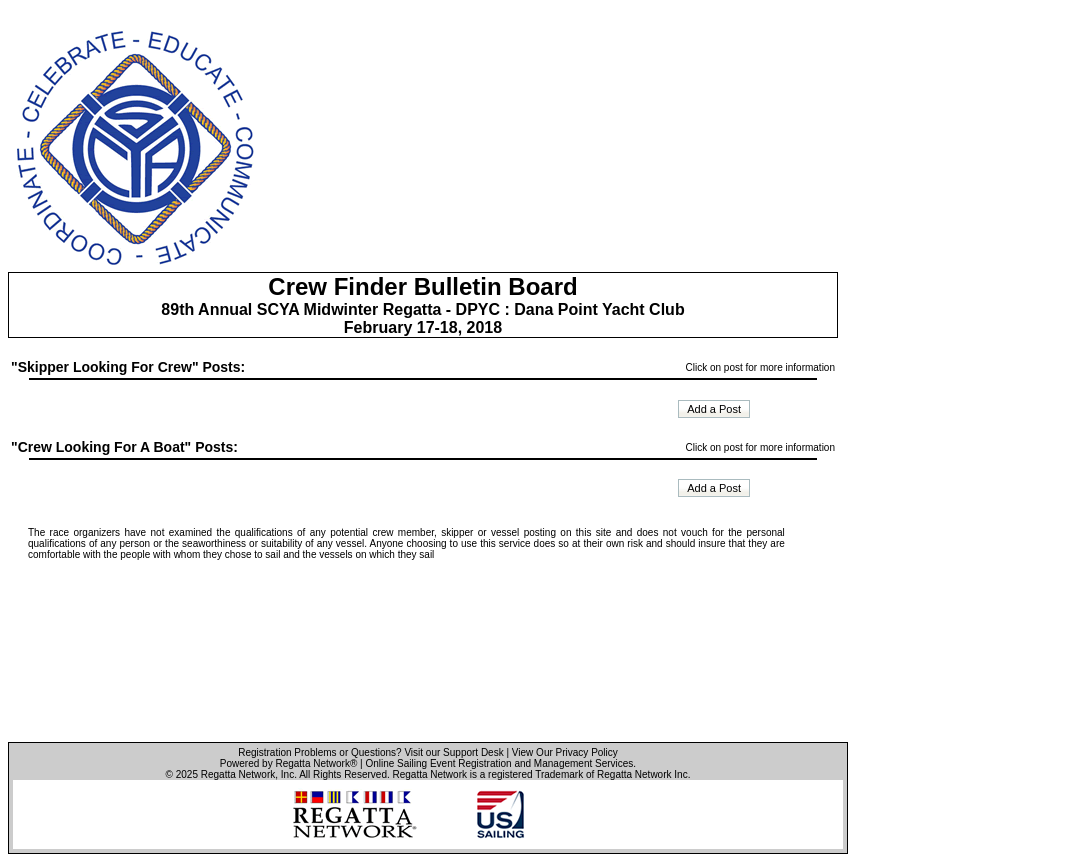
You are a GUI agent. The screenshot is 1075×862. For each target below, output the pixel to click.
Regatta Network (238, 774)
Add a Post (714, 409)
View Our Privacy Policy (565, 752)
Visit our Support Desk (453, 752)
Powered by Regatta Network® (288, 763)
